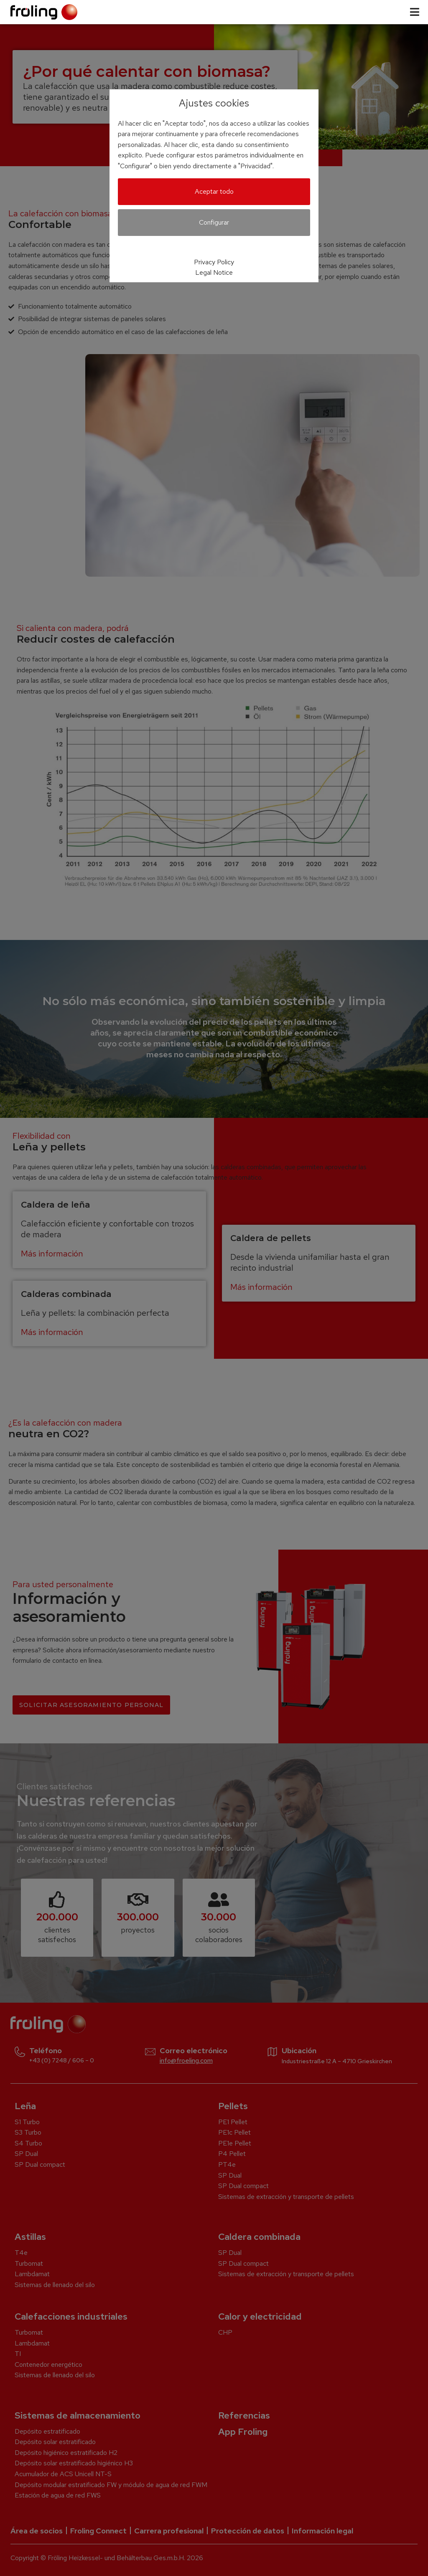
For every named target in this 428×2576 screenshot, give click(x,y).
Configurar (214, 222)
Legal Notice (214, 272)
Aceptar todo (214, 191)
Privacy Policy (214, 262)
